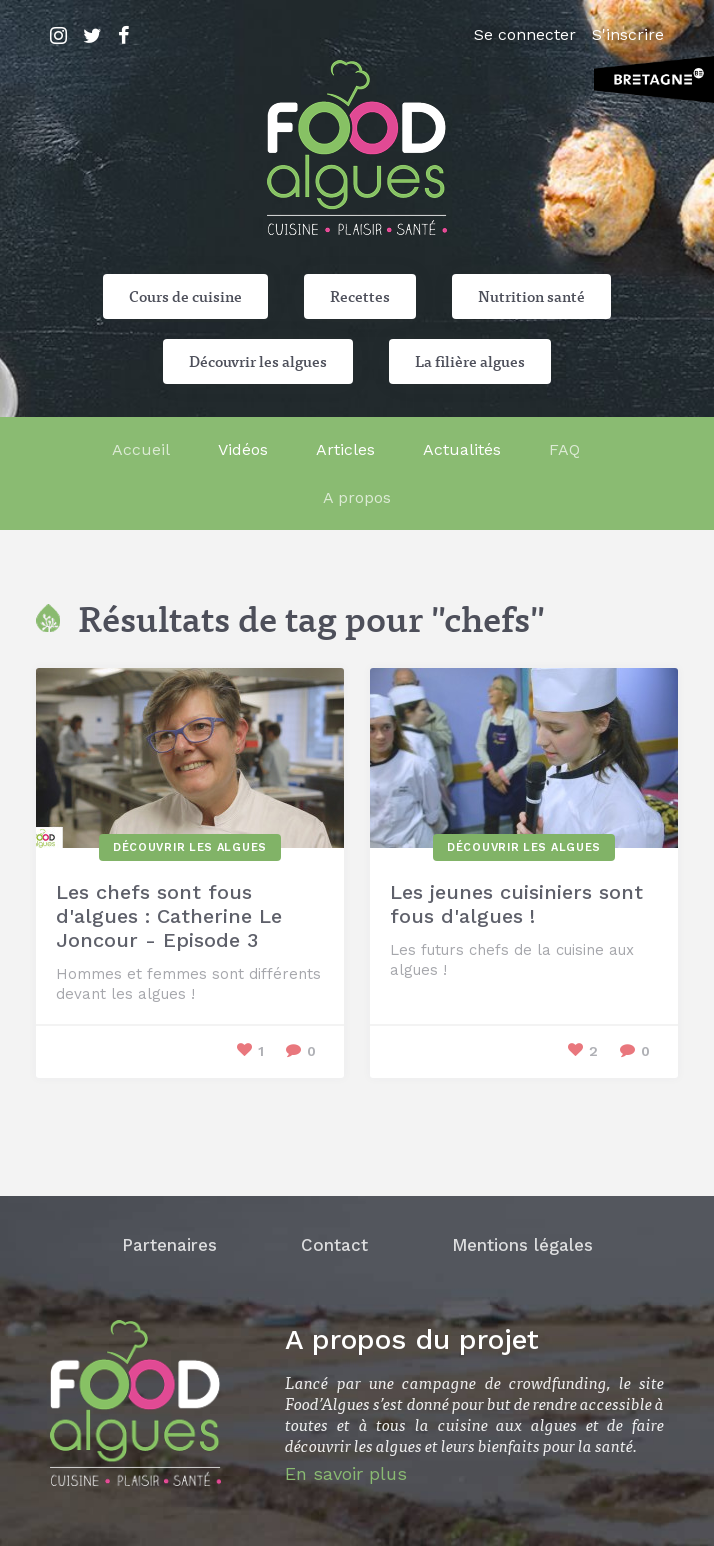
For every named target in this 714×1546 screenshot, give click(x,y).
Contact (334, 1245)
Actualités (462, 449)
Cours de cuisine (185, 296)
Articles (345, 449)
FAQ (564, 449)
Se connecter (525, 34)
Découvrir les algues (258, 361)
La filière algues (470, 361)
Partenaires (169, 1245)
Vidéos (243, 449)
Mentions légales (522, 1245)
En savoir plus (346, 1473)
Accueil (141, 449)
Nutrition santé (531, 296)
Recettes (360, 296)
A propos (357, 497)
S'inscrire (628, 34)
